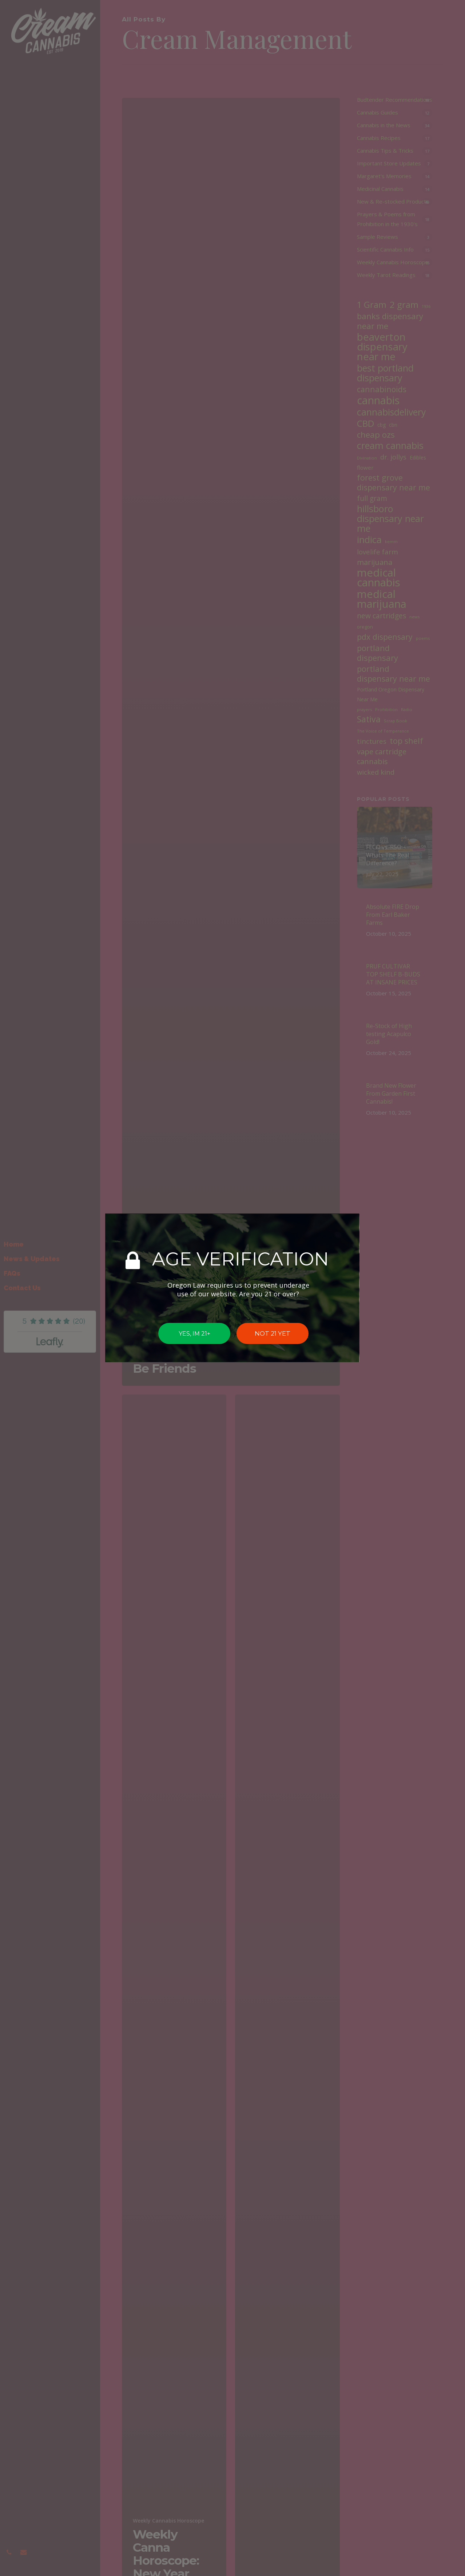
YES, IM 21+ (194, 1333)
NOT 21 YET (272, 1333)
